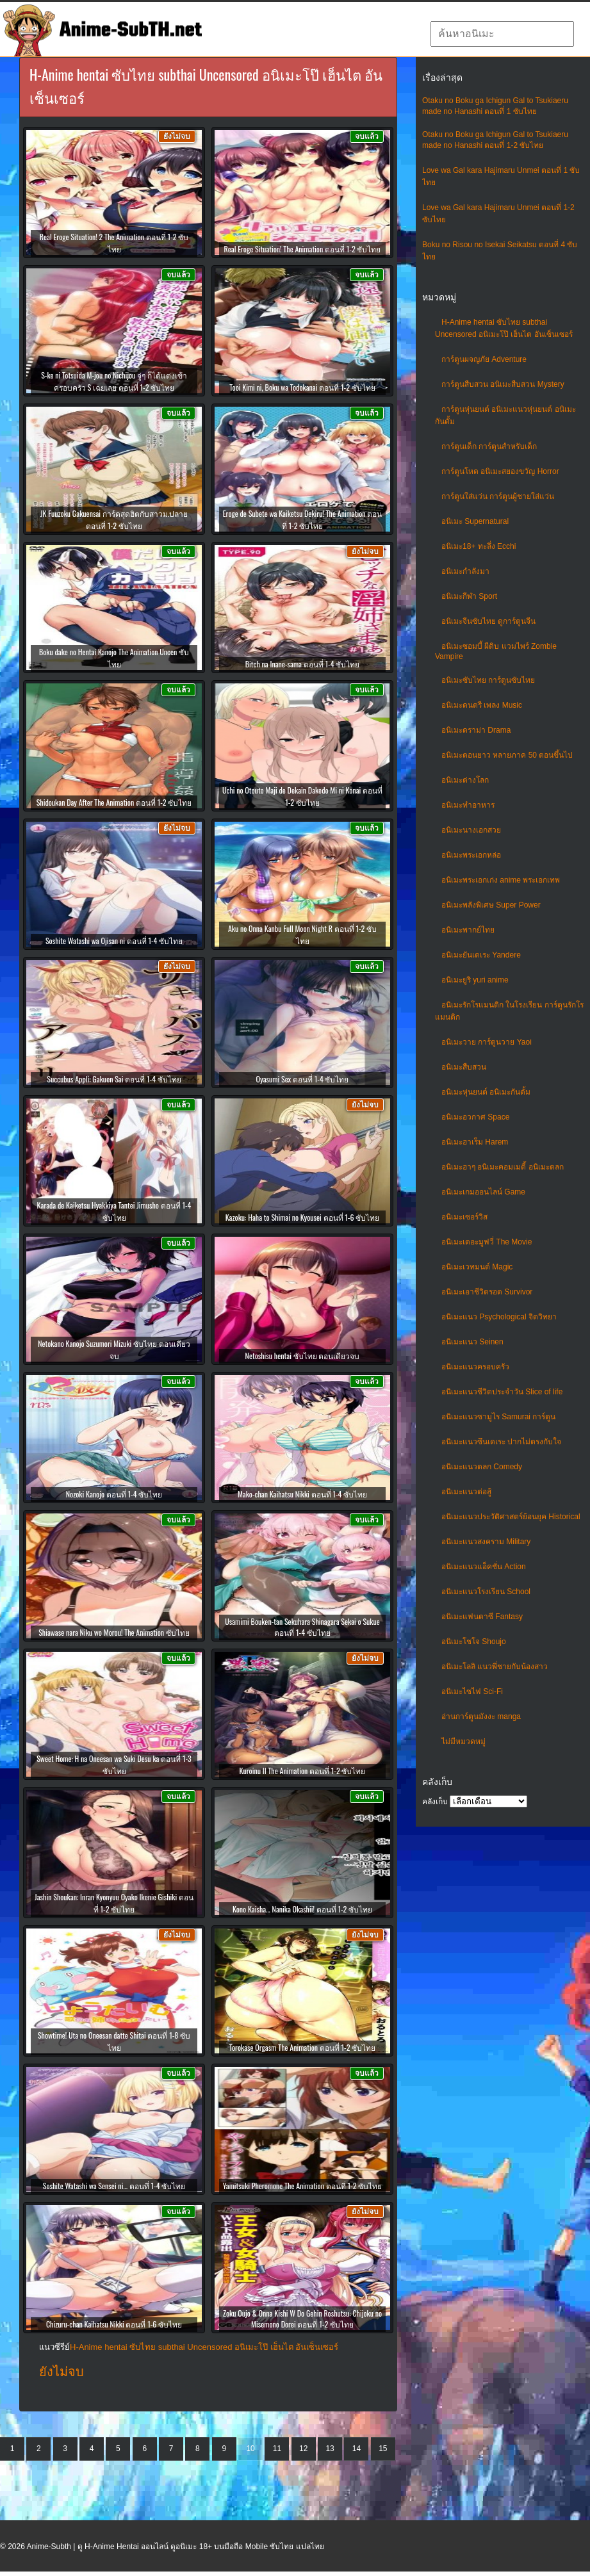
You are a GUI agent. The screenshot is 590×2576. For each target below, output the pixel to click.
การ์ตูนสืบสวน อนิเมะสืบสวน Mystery (502, 384)
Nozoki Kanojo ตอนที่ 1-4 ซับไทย (114, 1493)
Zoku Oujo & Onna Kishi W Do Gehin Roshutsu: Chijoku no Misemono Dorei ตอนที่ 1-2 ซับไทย (302, 2318)
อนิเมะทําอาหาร (468, 805)
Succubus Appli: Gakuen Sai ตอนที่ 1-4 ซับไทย (114, 1078)
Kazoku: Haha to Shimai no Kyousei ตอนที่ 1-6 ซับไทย (302, 1217)
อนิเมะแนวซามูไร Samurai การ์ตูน (498, 1416)
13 (329, 2448)
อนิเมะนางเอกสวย (471, 830)
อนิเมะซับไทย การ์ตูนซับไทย (488, 680)
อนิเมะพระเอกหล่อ (471, 855)
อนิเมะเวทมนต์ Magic (476, 1266)
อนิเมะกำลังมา (465, 571)
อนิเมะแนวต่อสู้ (466, 1491)
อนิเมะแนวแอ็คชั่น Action (483, 1566)
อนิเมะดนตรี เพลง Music (481, 705)
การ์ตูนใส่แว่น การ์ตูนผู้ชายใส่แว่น (497, 496)
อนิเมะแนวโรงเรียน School (485, 1591)
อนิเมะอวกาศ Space (475, 1117)
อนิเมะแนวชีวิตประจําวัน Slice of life (501, 1391)
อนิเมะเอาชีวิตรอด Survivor (486, 1291)
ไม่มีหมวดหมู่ (463, 1741)
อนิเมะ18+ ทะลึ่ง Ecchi (478, 546)
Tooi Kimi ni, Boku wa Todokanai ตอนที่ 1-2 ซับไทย (302, 387)
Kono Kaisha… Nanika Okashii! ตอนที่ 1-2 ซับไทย (302, 1908)
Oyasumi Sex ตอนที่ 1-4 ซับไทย (302, 1078)
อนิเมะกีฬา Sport (469, 596)
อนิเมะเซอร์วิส (464, 1216)
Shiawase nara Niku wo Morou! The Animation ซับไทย (114, 1632)
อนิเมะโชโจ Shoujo (473, 1641)
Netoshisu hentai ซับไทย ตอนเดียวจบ (302, 1355)
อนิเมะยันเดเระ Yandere (481, 954)
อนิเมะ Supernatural (475, 521)
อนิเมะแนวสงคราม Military (485, 1541)
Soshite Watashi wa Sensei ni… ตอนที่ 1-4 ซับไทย (114, 2185)
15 (383, 2448)
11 (277, 2448)
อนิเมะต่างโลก (465, 780)
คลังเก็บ (435, 1801)
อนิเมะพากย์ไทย (468, 929)
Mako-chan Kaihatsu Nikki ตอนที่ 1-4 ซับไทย (302, 1493)
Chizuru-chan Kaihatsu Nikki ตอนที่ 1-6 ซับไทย (114, 2324)
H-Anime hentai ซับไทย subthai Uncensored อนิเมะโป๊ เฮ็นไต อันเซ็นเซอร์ (204, 2347)
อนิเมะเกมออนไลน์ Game (483, 1191)
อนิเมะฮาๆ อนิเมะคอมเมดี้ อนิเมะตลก (502, 1166)
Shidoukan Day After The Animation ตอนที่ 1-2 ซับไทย (114, 802)
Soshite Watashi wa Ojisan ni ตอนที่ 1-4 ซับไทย (114, 940)
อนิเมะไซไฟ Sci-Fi (472, 1691)
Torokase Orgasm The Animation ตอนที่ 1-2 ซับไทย (302, 2047)
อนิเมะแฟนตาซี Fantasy (482, 1616)
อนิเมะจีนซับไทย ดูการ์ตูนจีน (488, 621)
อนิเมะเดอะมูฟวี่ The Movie (486, 1241)
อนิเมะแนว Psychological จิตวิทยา (499, 1316)
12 (303, 2448)
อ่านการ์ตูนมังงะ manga (481, 1716)
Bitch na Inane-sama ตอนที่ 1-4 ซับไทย (302, 663)
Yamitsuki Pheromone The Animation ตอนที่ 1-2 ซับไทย (302, 2185)
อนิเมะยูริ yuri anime (475, 979)
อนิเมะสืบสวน (463, 1067)
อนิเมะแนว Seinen (472, 1341)
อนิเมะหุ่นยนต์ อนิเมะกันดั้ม (485, 1092)
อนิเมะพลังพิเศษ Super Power (491, 905)
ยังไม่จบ (61, 2372)
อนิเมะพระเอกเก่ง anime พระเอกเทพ (500, 880)
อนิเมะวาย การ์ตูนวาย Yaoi (486, 1042)
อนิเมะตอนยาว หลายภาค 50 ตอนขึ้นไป (507, 755)
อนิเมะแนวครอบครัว (475, 1366)
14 (356, 2448)
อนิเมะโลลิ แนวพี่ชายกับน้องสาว (494, 1666)
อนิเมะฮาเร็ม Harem (474, 1141)
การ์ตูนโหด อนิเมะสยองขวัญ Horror (500, 471)
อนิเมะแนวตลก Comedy (481, 1466)
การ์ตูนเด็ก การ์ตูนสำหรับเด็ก (489, 446)
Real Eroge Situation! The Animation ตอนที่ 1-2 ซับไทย (302, 248)
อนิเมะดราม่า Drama (476, 730)
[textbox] (502, 34)
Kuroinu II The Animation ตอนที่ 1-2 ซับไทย (303, 1770)
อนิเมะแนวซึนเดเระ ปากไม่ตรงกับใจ (501, 1441)
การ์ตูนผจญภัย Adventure (484, 359)
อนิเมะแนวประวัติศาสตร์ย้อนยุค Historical (510, 1516)
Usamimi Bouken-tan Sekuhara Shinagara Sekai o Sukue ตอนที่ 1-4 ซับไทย (302, 1627)
